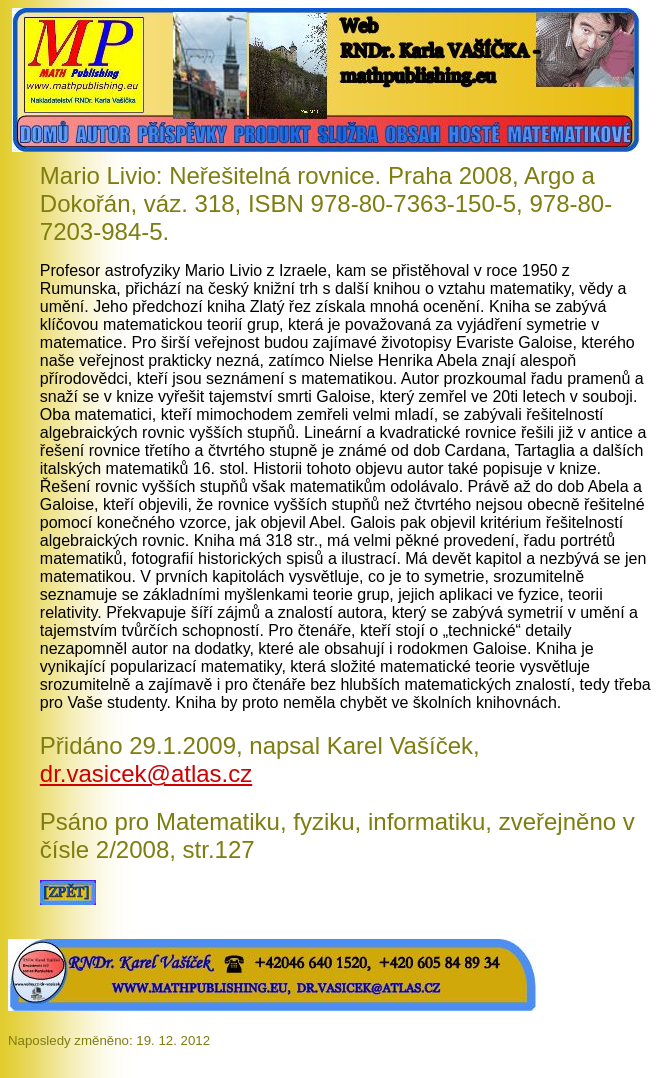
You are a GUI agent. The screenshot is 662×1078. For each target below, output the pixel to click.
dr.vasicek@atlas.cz (146, 773)
